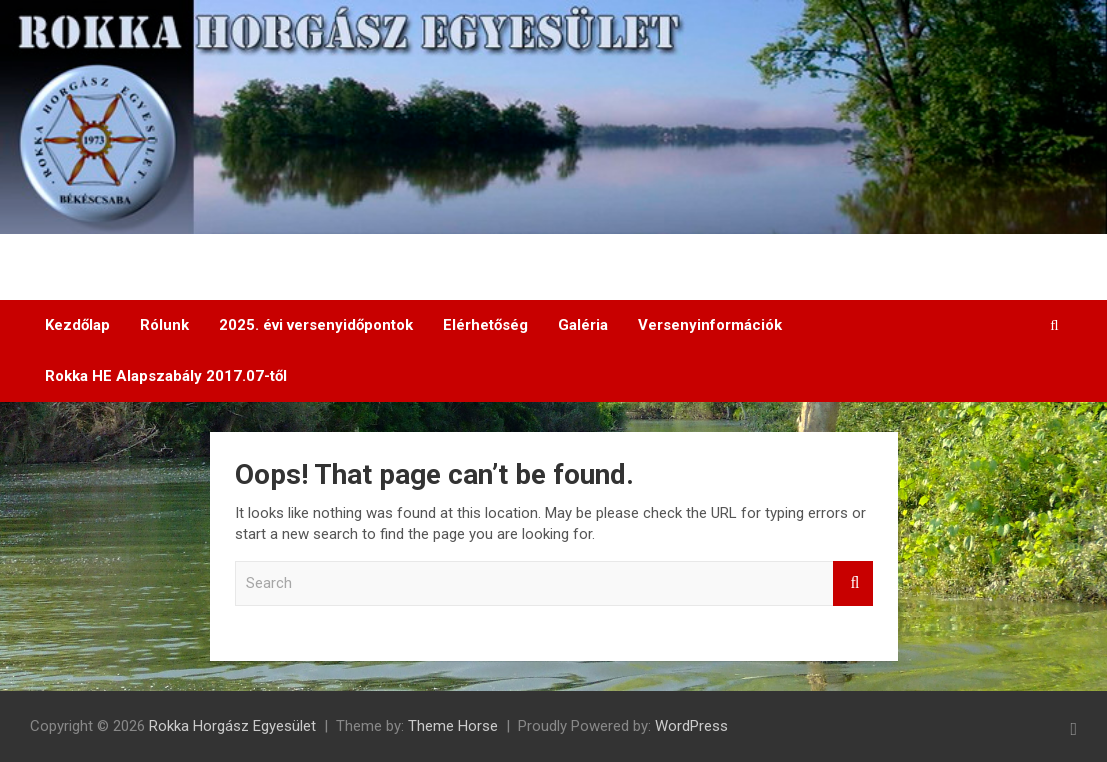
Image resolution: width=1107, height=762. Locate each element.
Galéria (583, 325)
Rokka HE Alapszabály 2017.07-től (166, 376)
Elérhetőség (485, 325)
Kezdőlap (77, 325)
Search (853, 583)
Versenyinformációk (710, 325)
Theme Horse (453, 726)
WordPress (691, 726)
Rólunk (164, 325)
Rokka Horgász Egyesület (232, 726)
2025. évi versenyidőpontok (316, 325)
